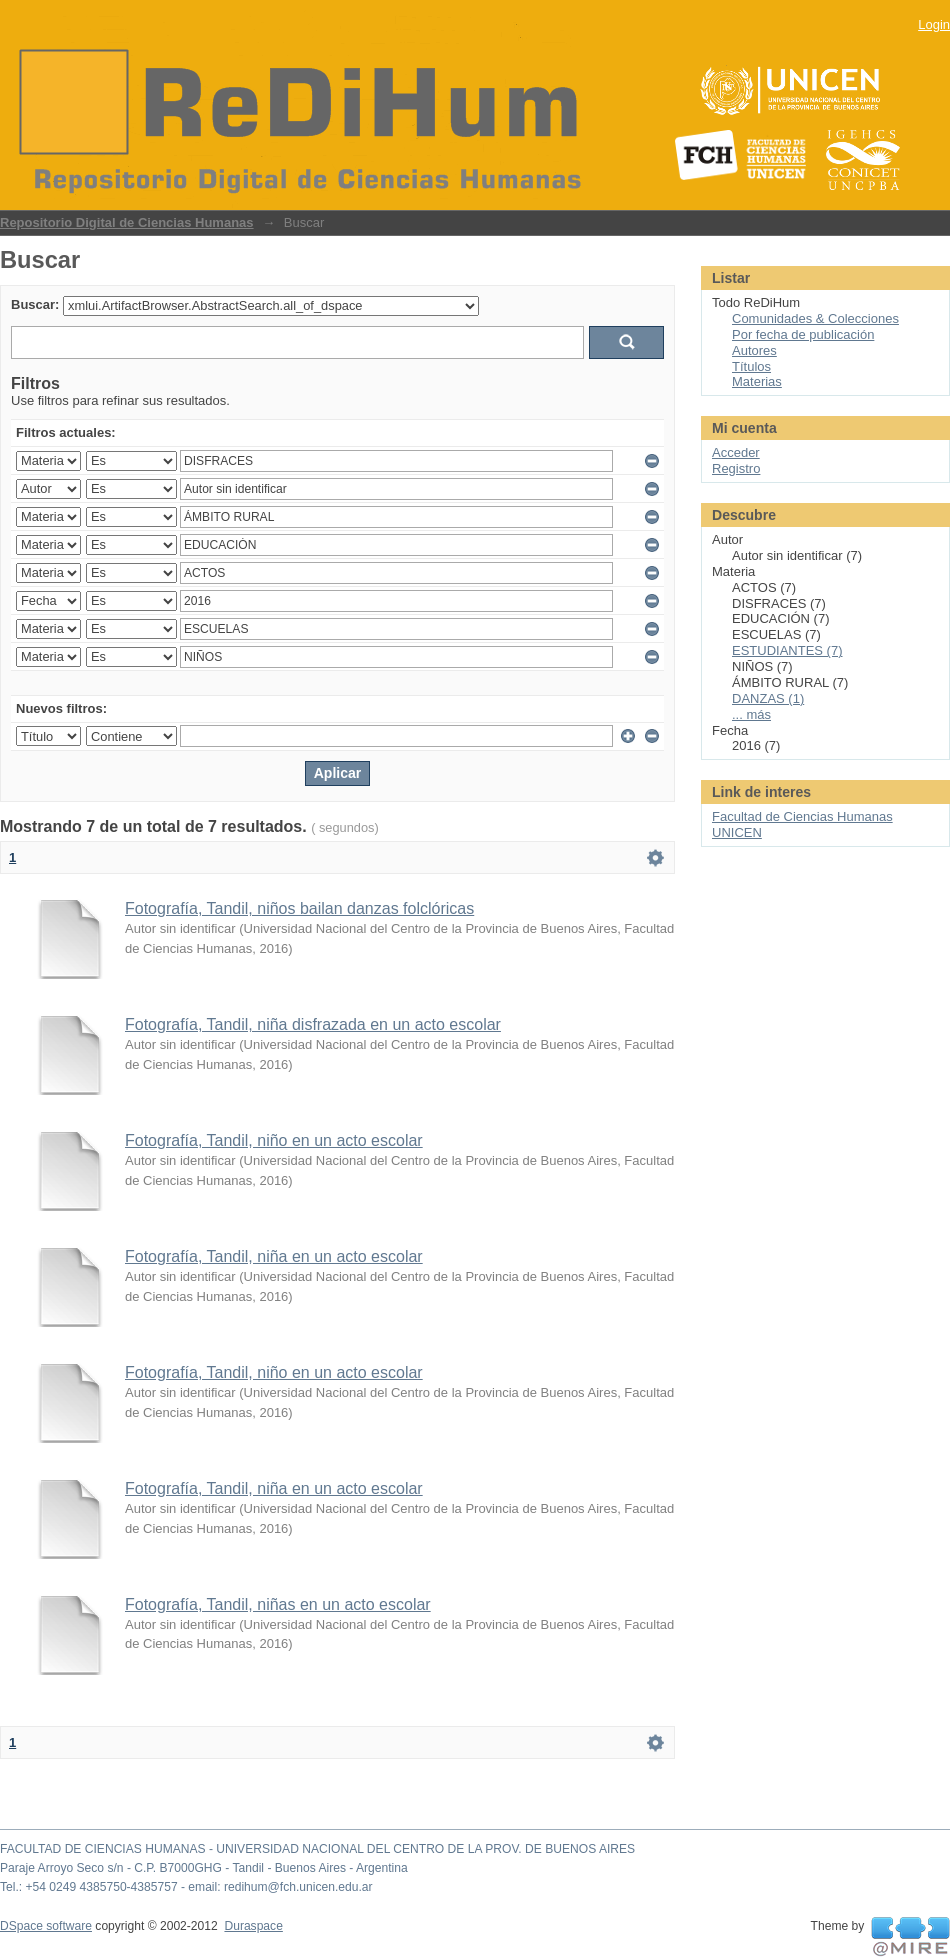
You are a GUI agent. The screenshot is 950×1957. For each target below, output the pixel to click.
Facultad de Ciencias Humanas (802, 816)
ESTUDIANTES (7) (787, 650)
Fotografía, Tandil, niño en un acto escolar (274, 1140)
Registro (736, 468)
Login (934, 24)
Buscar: (35, 304)
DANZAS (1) (768, 698)
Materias (757, 381)
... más (751, 714)
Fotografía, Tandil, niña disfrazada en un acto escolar (313, 1024)
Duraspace (253, 1926)
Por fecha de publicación (803, 334)
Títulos (751, 366)
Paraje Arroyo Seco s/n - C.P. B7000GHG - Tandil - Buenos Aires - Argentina (204, 1868)
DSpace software (46, 1926)
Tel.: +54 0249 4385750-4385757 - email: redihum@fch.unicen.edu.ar (186, 1887)
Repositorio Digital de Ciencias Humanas (127, 222)
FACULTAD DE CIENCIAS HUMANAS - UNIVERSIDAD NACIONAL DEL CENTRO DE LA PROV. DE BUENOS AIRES (317, 1849)
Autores (754, 350)
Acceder (736, 452)
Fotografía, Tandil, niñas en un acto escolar (278, 1604)
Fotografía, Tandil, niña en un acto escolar (274, 1256)
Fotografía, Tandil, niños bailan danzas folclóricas (299, 908)
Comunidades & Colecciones (815, 318)
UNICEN (737, 832)
